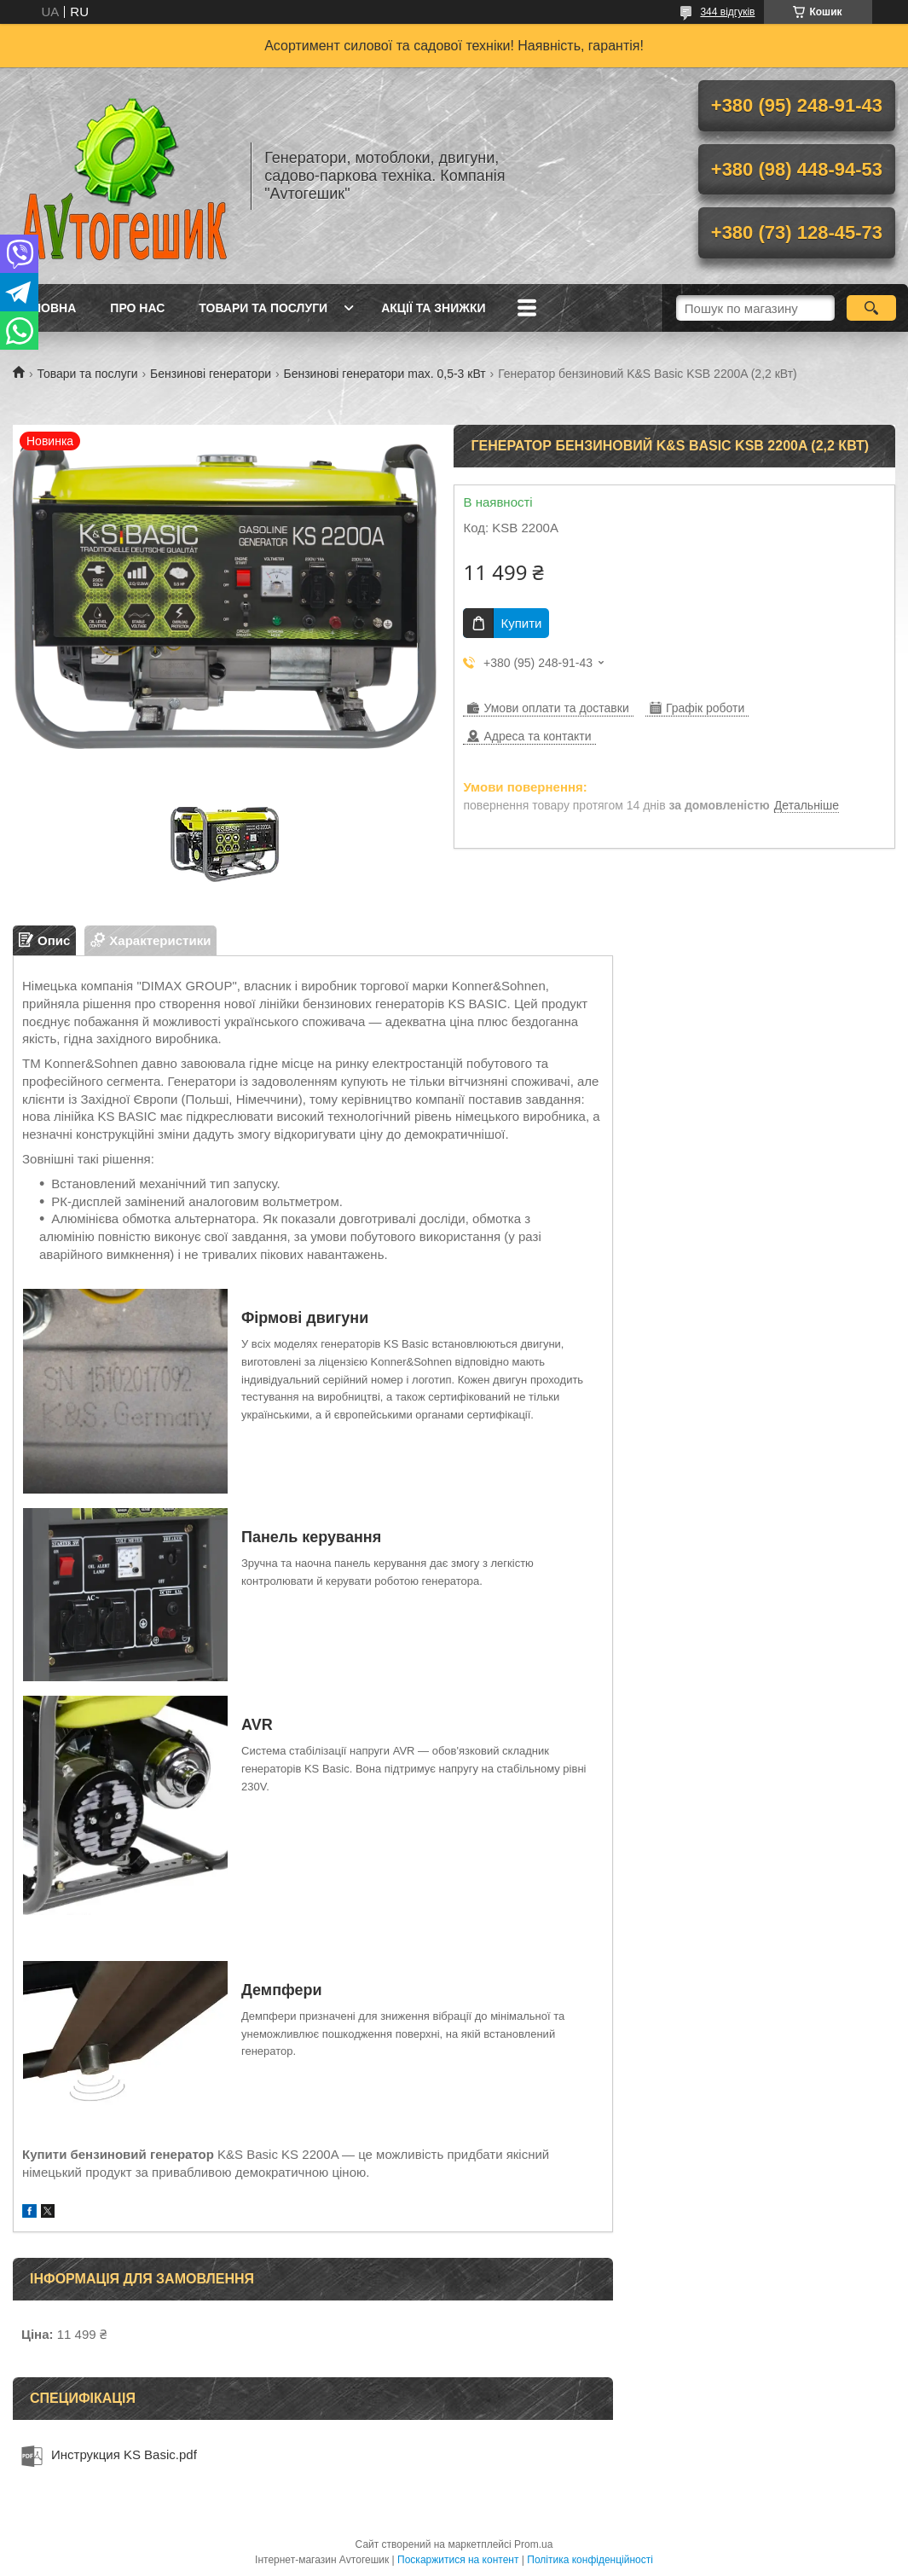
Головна (46, 308)
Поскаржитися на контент (457, 2560)
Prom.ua (533, 2544)
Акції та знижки (433, 308)
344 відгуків (727, 12)
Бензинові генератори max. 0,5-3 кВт (384, 373)
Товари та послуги (263, 308)
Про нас (137, 308)
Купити (520, 623)
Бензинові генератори (210, 373)
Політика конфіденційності (590, 2560)
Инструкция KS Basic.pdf (124, 2454)
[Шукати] (871, 308)
